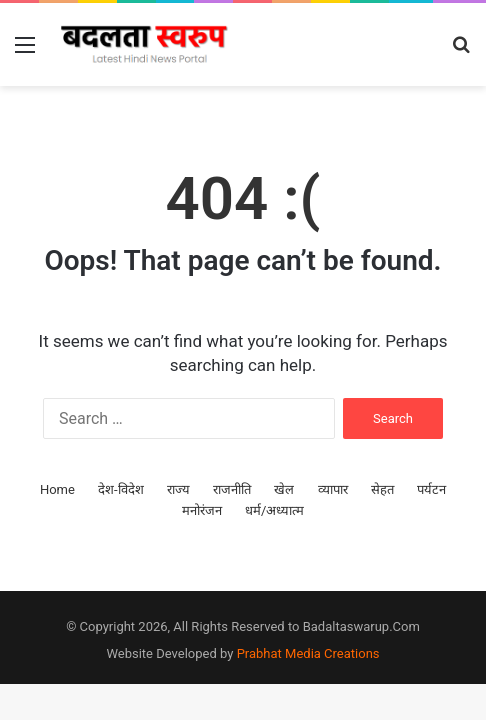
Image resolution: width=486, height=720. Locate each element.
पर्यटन (431, 489)
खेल (284, 489)
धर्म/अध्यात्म (274, 510)
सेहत (382, 489)
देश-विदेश (121, 489)
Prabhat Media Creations (308, 653)
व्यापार (333, 489)
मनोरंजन (202, 510)
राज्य (178, 489)
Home (57, 489)
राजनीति (232, 489)
